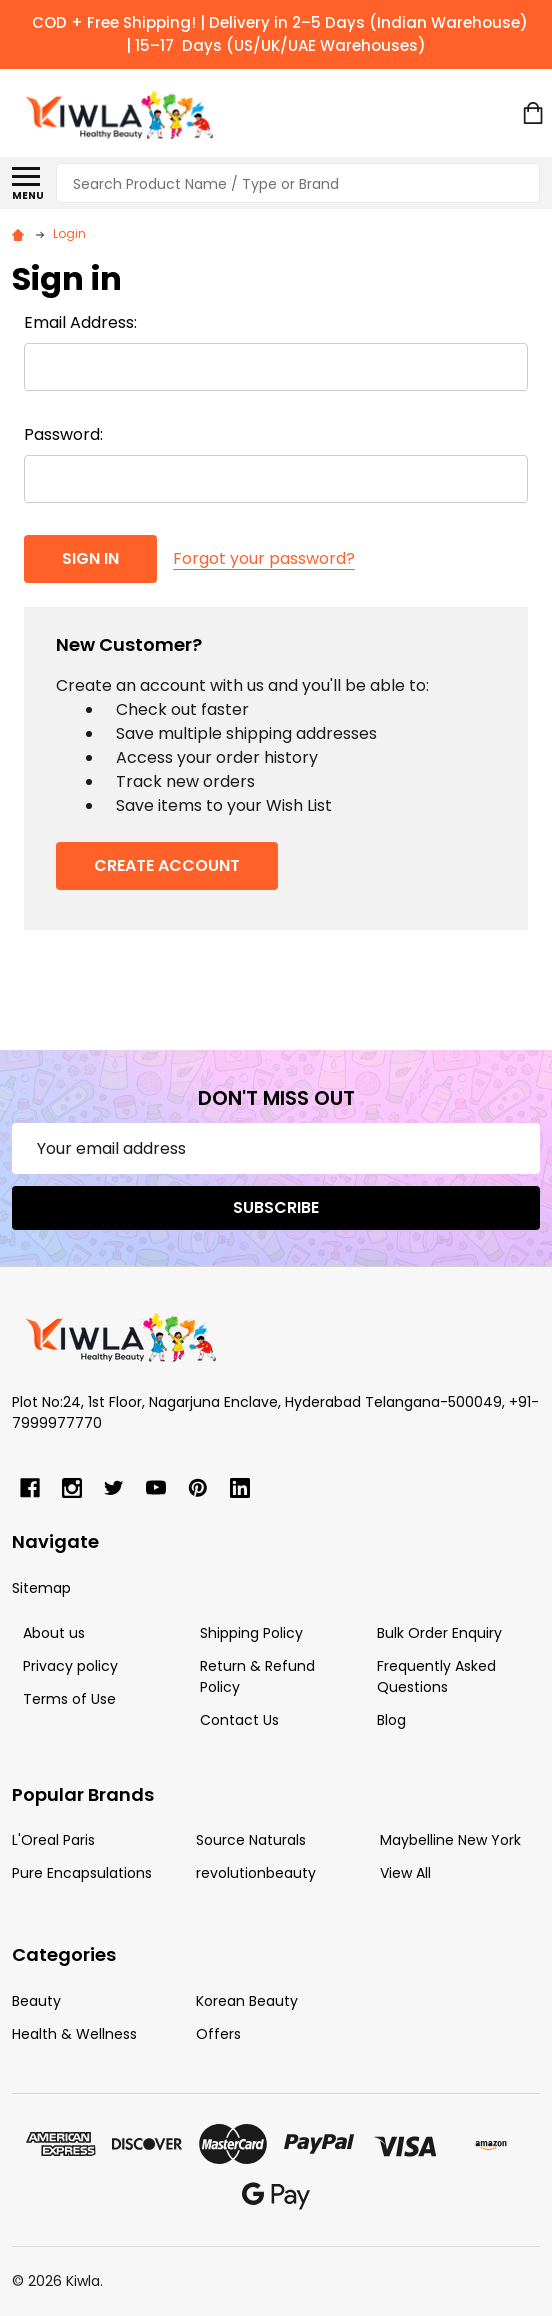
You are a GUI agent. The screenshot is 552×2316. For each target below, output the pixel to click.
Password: (63, 434)
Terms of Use (69, 1699)
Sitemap (41, 1588)
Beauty (36, 2001)
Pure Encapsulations (82, 1873)
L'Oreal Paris (53, 1840)
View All (405, 1873)
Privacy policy (70, 1666)
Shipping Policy (251, 1633)
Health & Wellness (74, 2034)
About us (54, 1633)
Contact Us (239, 1720)
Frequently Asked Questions (436, 1676)
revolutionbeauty (256, 1873)
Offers (218, 2034)
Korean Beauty (247, 2001)
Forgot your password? (264, 558)
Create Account (167, 865)
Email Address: (80, 322)
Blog (391, 1720)
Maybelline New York (450, 1840)
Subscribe (276, 1207)
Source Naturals (251, 1840)
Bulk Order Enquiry (439, 1633)
